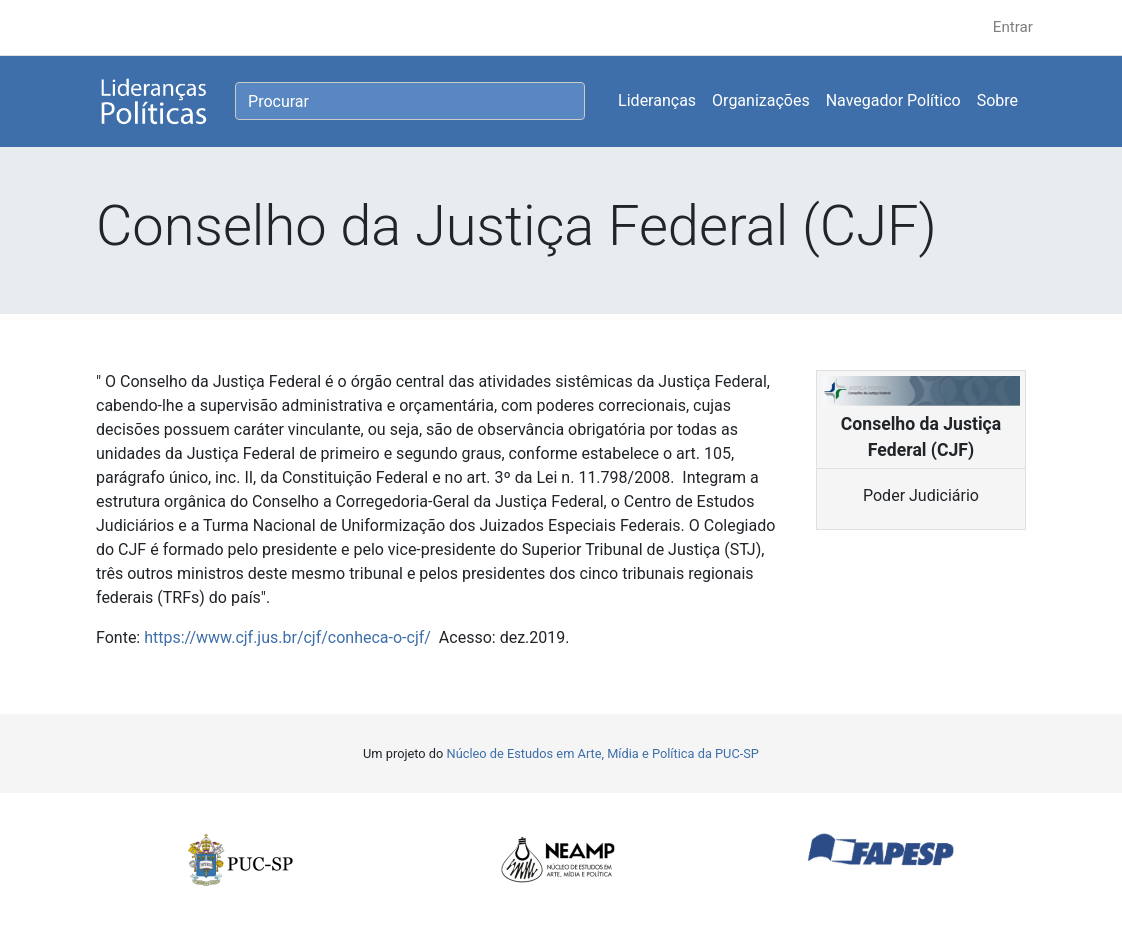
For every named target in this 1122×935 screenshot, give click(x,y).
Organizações (761, 100)
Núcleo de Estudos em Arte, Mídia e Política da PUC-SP (603, 753)
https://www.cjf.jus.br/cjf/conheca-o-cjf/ (287, 637)
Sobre (997, 100)
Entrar (1013, 27)
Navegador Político (893, 100)
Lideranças (657, 100)
